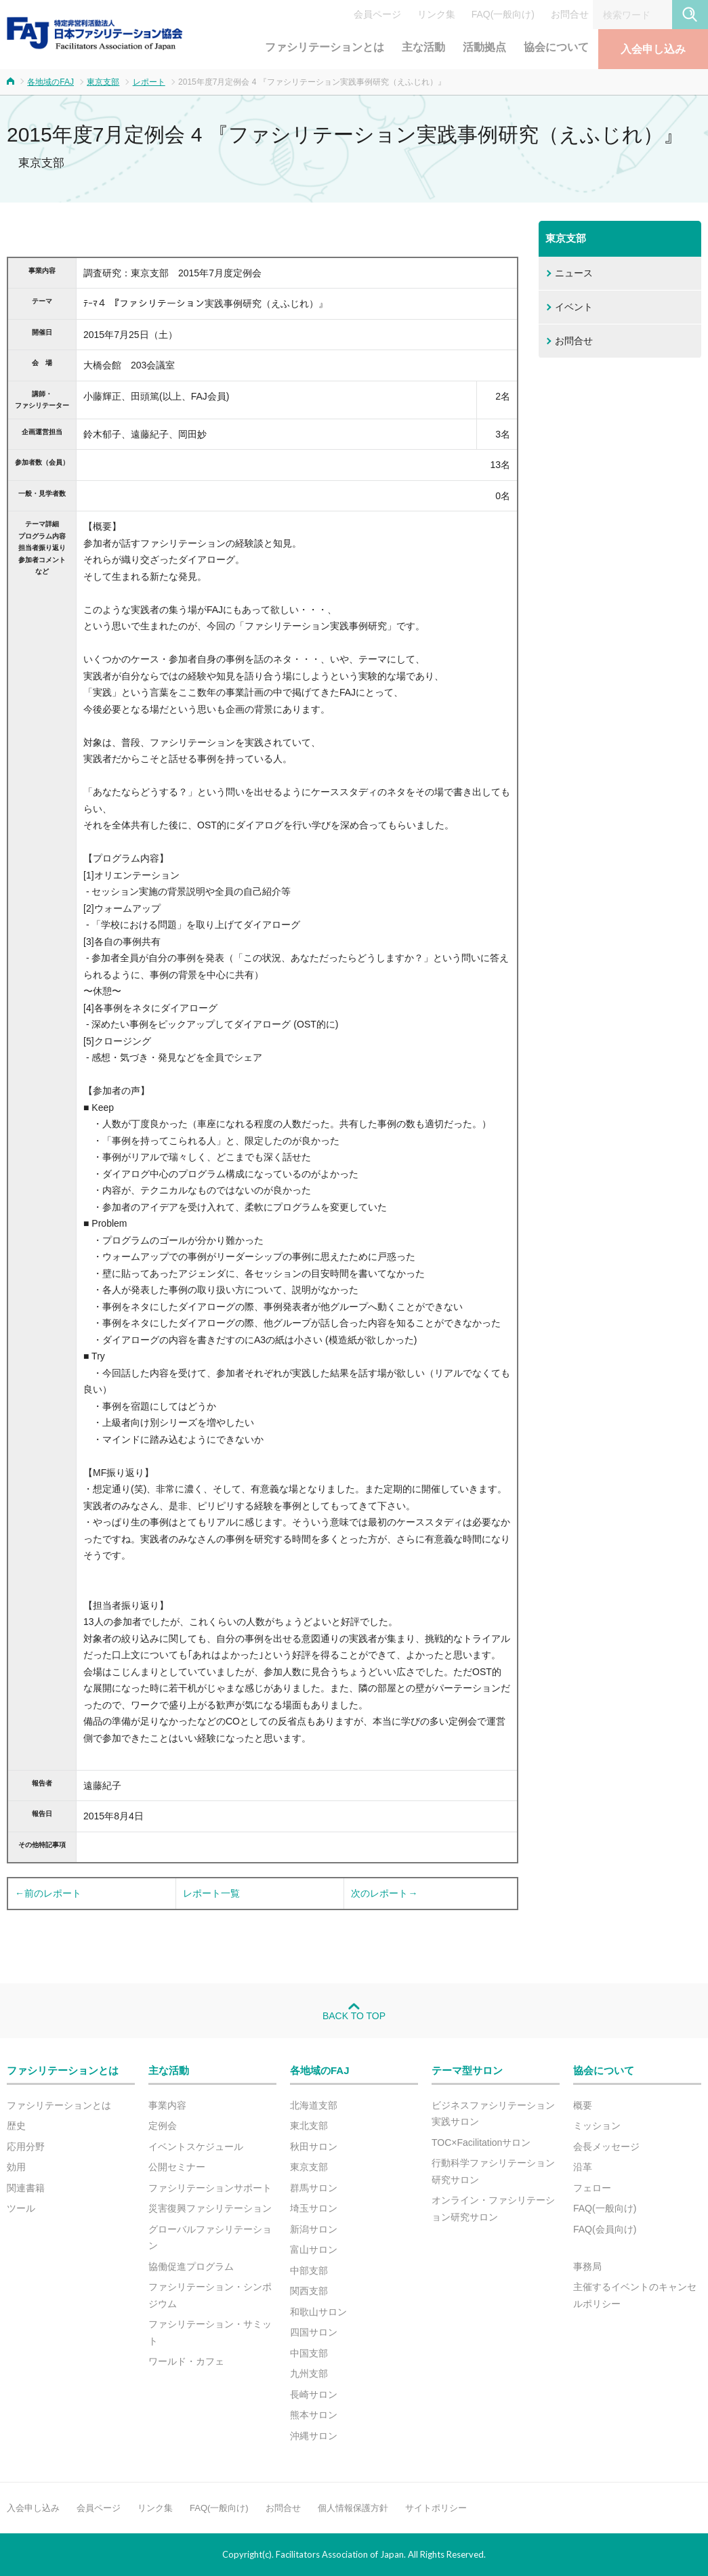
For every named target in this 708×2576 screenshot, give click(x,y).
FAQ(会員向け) (604, 2229)
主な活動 (423, 47)
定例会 (162, 2125)
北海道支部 (313, 2105)
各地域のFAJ (50, 82)
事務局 (587, 2266)
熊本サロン (313, 2414)
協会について (556, 47)
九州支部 (309, 2373)
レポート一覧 (211, 1893)
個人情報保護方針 (353, 2508)
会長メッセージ (606, 2146)
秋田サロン (313, 2146)
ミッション (597, 2125)
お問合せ (570, 14)
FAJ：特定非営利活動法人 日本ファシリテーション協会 (95, 33)
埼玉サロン (313, 2208)
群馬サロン (313, 2187)
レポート (149, 82)
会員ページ (377, 14)
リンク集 (436, 14)
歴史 (16, 2125)
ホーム (10, 81)
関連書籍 (26, 2187)
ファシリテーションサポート (210, 2187)
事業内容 (167, 2105)
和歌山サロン (318, 2311)
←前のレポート (48, 1893)
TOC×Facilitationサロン (481, 2142)
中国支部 (309, 2353)
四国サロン (313, 2332)
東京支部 (103, 82)
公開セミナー (176, 2166)
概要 (582, 2105)
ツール (21, 2208)
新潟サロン (313, 2229)
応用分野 (26, 2146)
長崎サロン (313, 2394)
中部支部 (309, 2270)
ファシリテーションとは (324, 47)
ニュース (574, 273)
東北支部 (309, 2125)
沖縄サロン (313, 2435)
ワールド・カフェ (186, 2361)
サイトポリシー (436, 2508)
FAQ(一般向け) (503, 14)
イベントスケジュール (195, 2146)
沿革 (582, 2166)
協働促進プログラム (191, 2266)
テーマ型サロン (467, 2070)
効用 (16, 2166)
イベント (574, 306)
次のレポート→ (384, 1893)
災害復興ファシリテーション (210, 2208)
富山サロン (313, 2249)
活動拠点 (484, 47)
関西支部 (309, 2290)
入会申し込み (653, 49)
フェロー (592, 2187)
